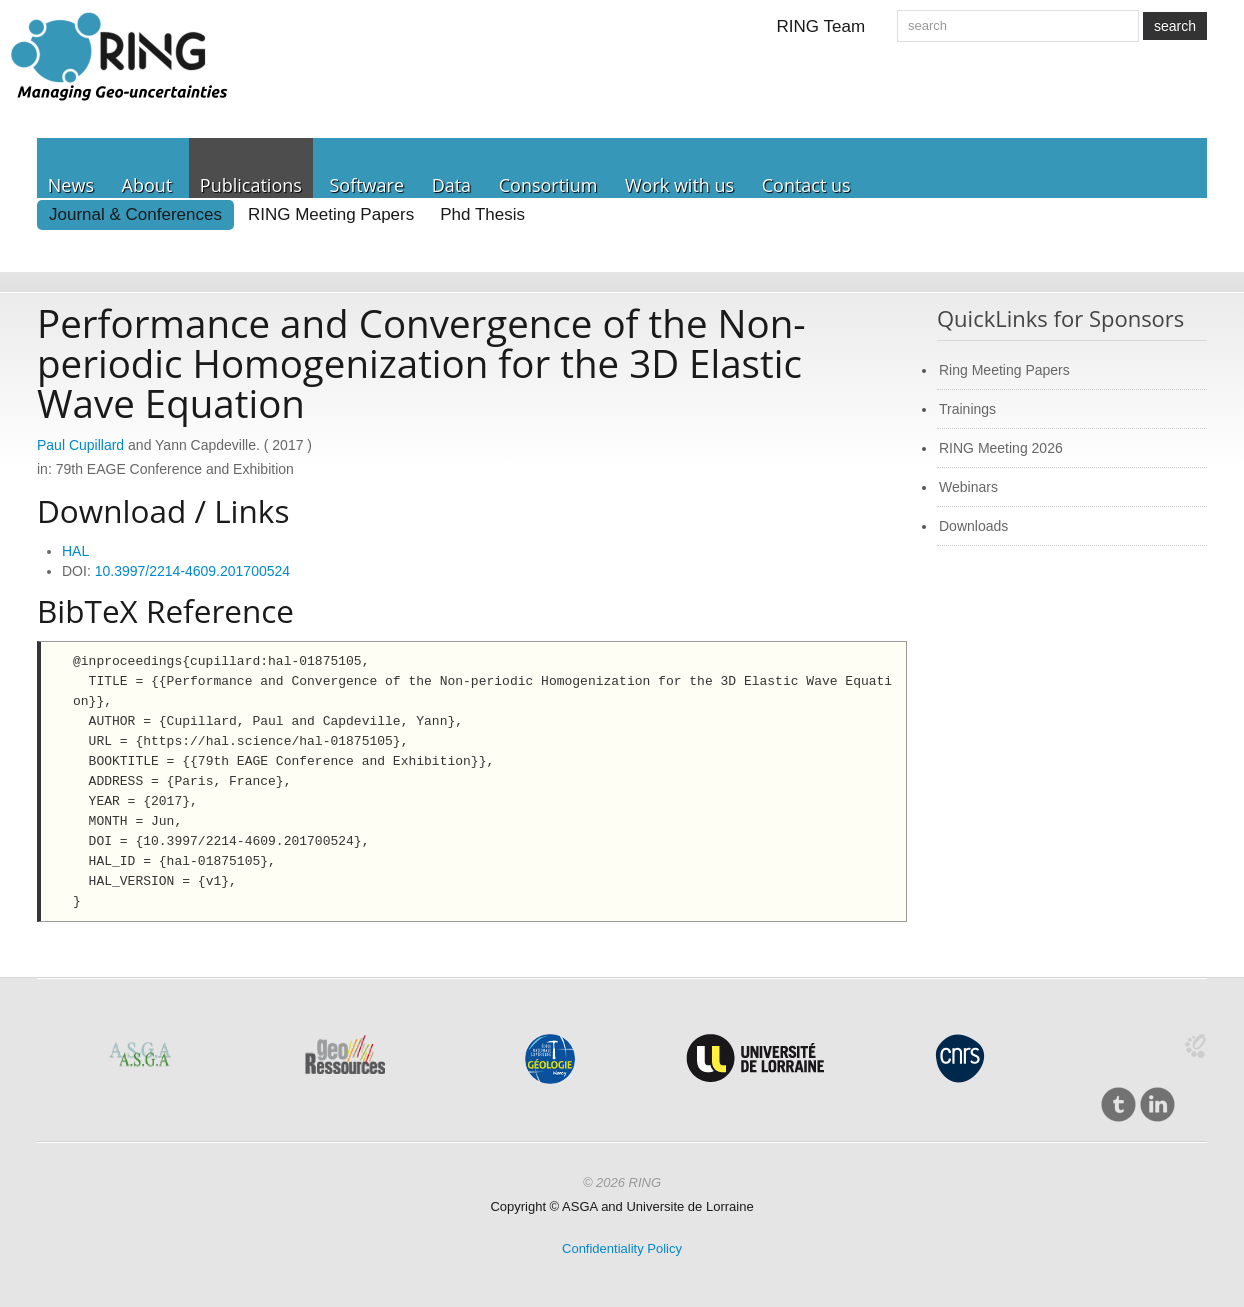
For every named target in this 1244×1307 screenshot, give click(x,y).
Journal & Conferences (135, 214)
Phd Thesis (482, 214)
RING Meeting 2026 (1001, 448)
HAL (75, 551)
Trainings (967, 409)
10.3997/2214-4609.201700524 (192, 571)
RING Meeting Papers (331, 214)
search (1175, 26)
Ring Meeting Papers (1004, 370)
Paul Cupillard (80, 445)
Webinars (968, 487)
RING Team (821, 26)
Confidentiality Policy (622, 1248)
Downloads (973, 526)
